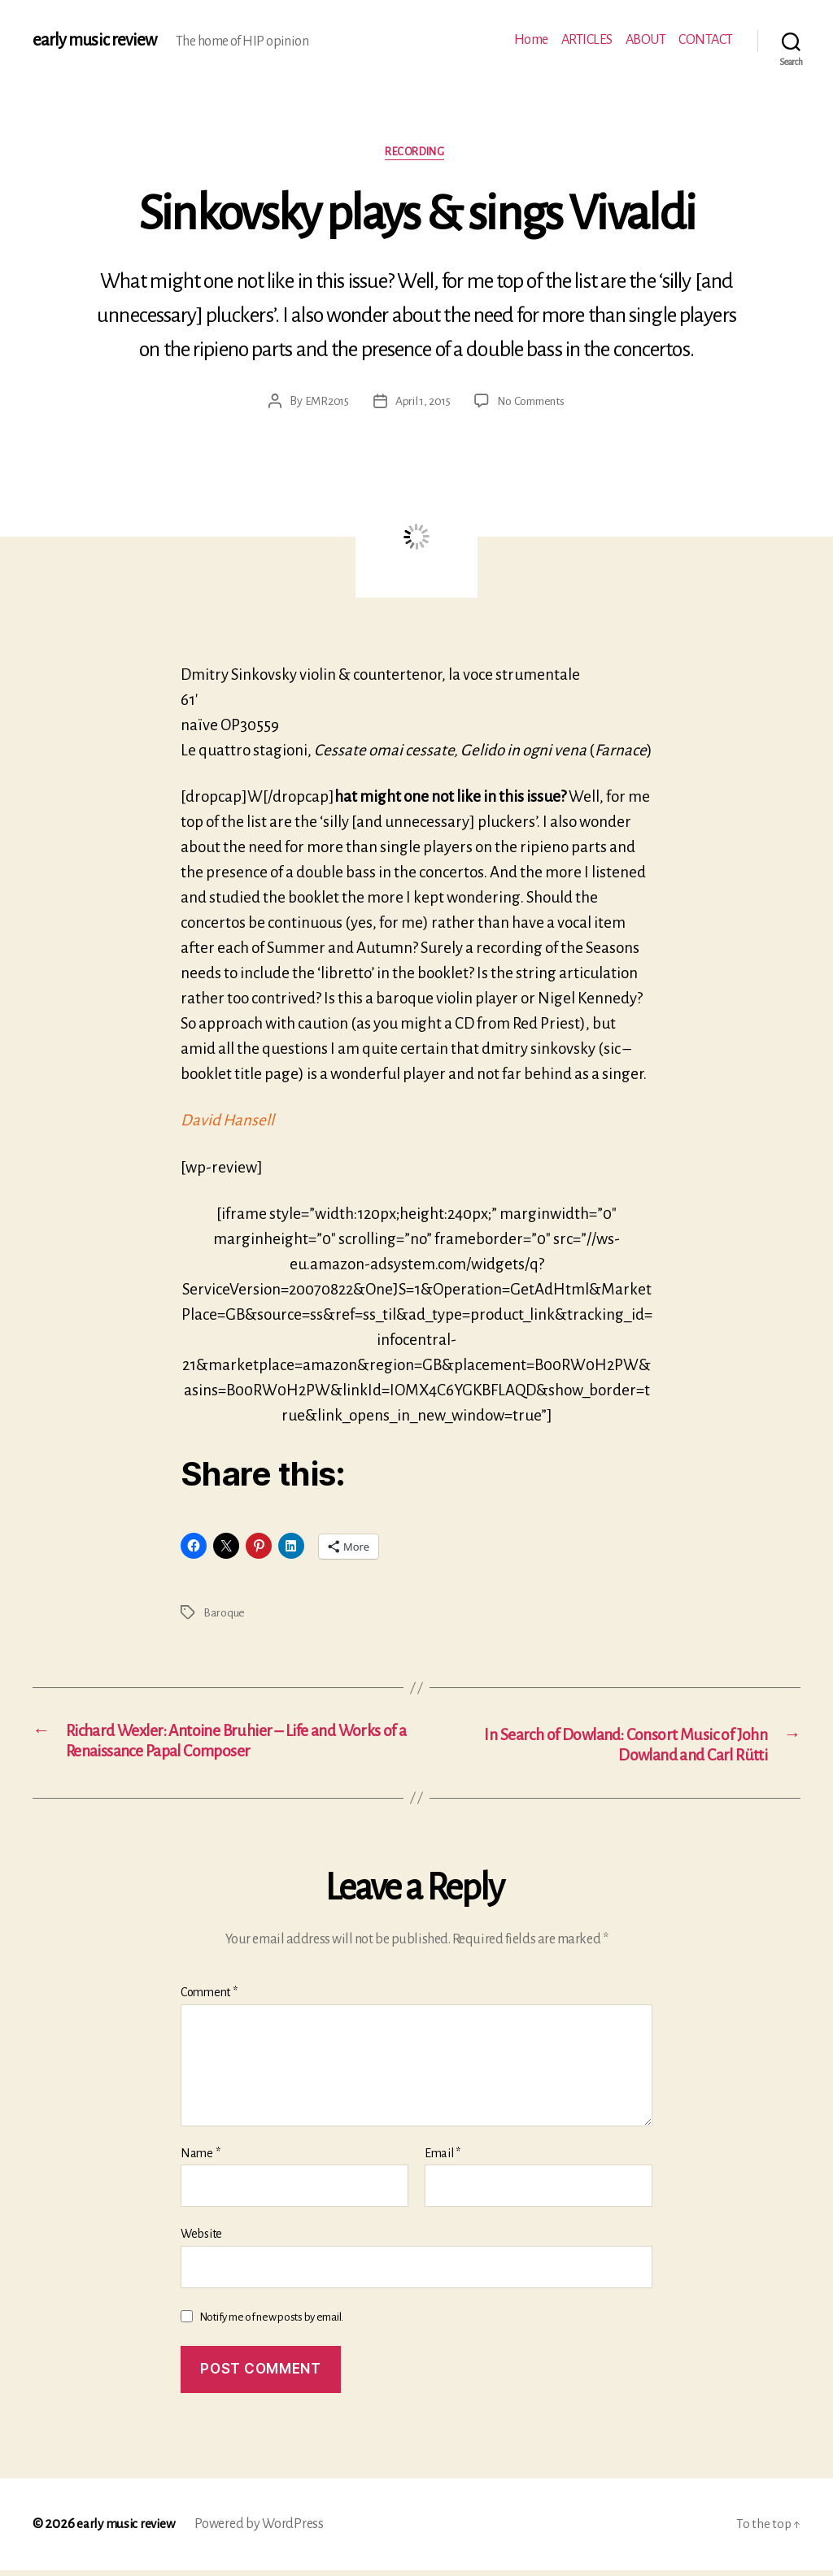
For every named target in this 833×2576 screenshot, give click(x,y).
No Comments (533, 403)
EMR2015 (322, 403)
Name (200, 2158)
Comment (209, 1997)
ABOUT (646, 40)
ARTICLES (587, 40)
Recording (417, 153)
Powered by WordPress (264, 2529)
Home (531, 40)
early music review (95, 40)
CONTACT (705, 40)
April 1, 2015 (421, 403)
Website (201, 2239)
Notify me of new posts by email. (271, 2322)
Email (442, 2158)
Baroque (224, 1614)
